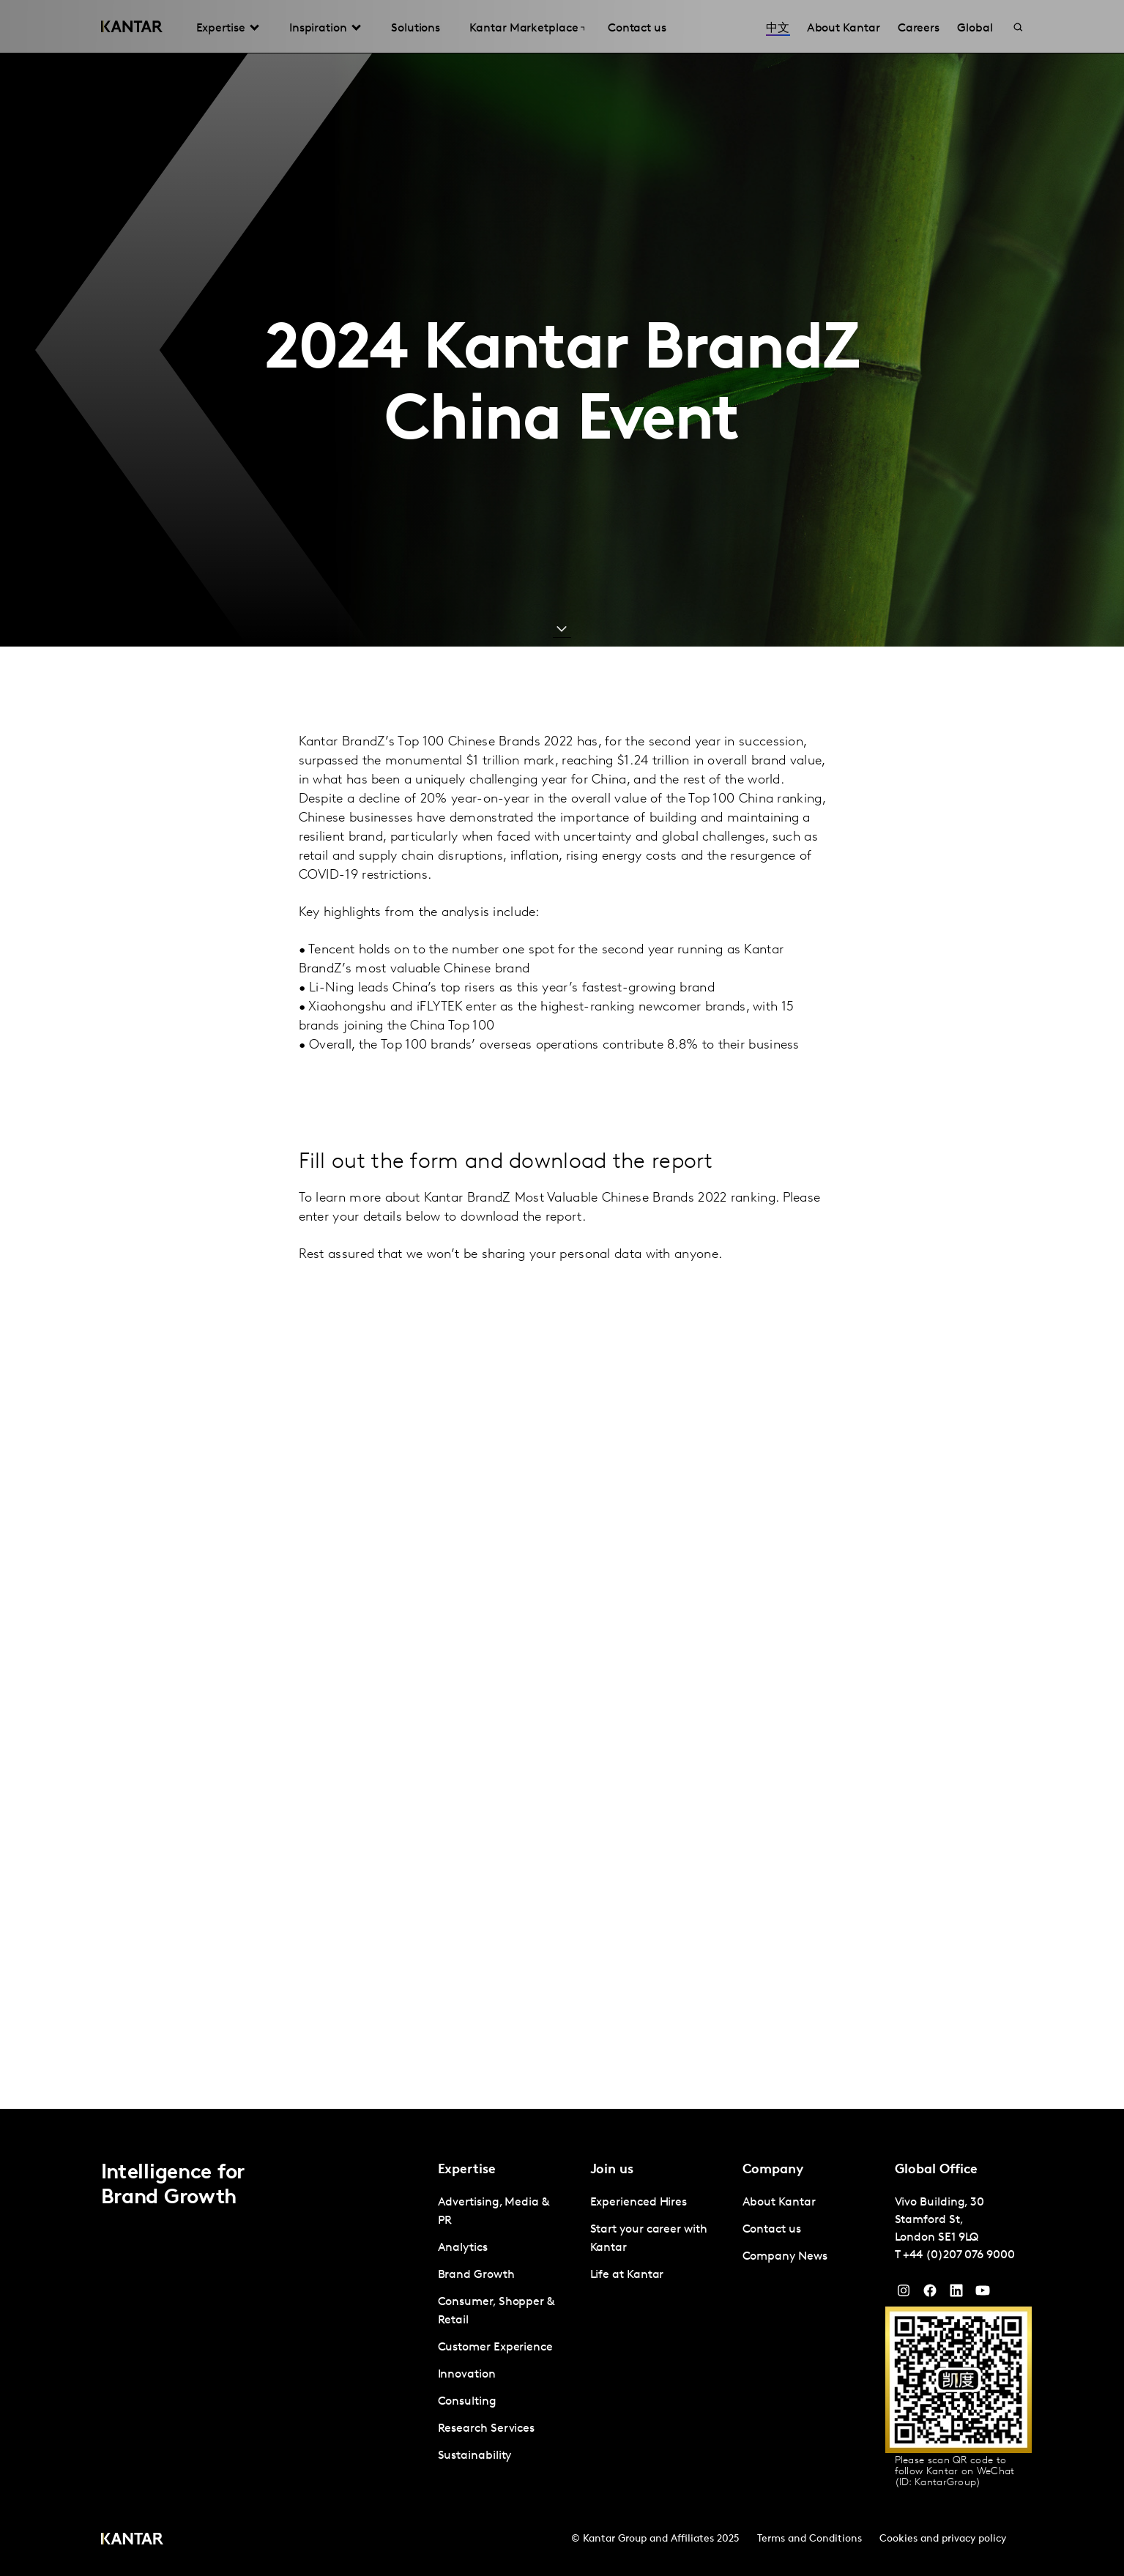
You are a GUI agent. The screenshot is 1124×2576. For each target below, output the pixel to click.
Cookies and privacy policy (942, 2539)
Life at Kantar (627, 2275)
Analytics (463, 2248)
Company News (784, 2257)
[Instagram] (903, 2294)
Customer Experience (495, 2347)
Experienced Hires (639, 2202)
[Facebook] (930, 2294)
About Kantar (779, 2202)
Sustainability (475, 2456)
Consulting (467, 2402)
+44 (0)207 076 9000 (958, 2255)
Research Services (486, 2429)
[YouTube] (956, 2294)
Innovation (467, 2374)
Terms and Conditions (809, 2539)
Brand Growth (476, 2275)
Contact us (771, 2230)
